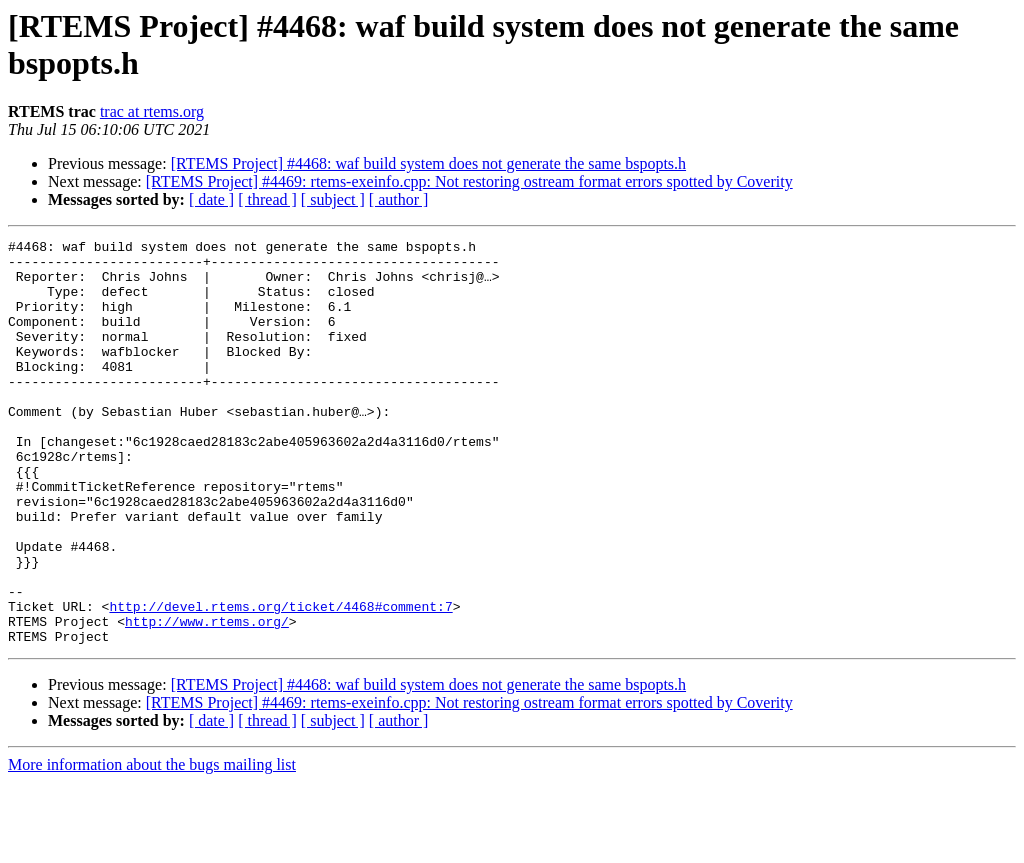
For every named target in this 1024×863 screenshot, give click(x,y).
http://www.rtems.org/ (207, 699)
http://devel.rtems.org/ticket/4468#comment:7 (280, 681)
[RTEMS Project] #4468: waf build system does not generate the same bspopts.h (428, 163)
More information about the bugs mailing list (152, 845)
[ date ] (211, 199)
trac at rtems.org (152, 111)
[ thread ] (267, 199)
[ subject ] (333, 199)
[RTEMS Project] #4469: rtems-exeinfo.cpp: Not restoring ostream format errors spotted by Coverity (469, 181)
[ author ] (399, 199)
